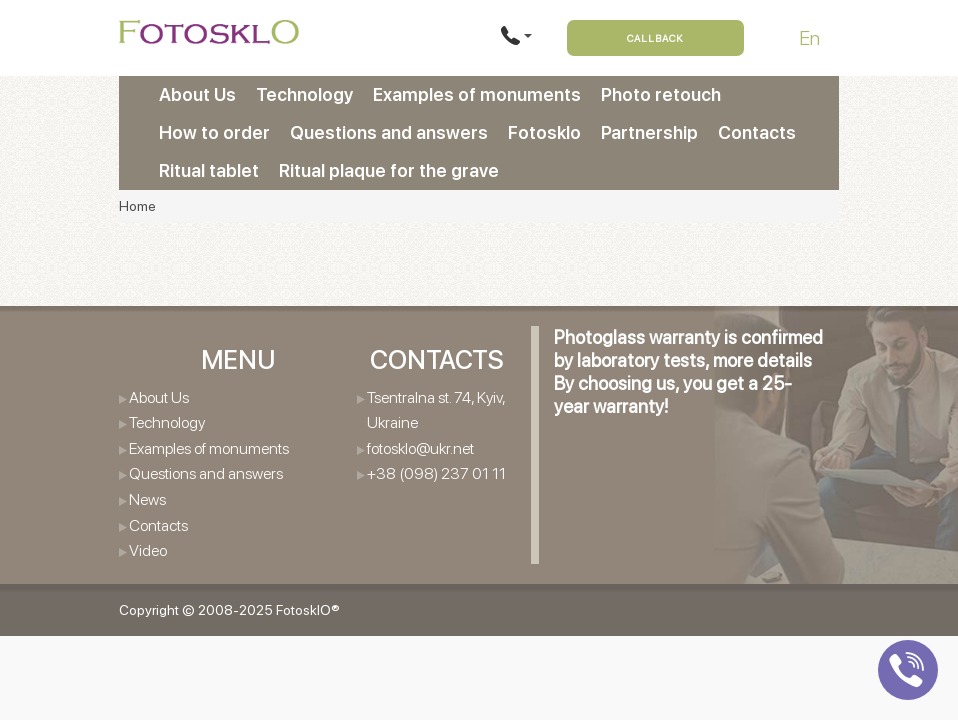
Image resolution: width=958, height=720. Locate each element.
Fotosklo (544, 132)
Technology (304, 94)
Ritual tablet (209, 170)
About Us (197, 94)
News (147, 499)
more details (762, 360)
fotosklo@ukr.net (420, 448)
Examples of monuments (477, 94)
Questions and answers (389, 132)
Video (148, 550)
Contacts (757, 132)
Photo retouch (661, 94)
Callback (655, 38)
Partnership (649, 132)
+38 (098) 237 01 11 (436, 473)
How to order (214, 132)
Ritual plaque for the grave (389, 170)
